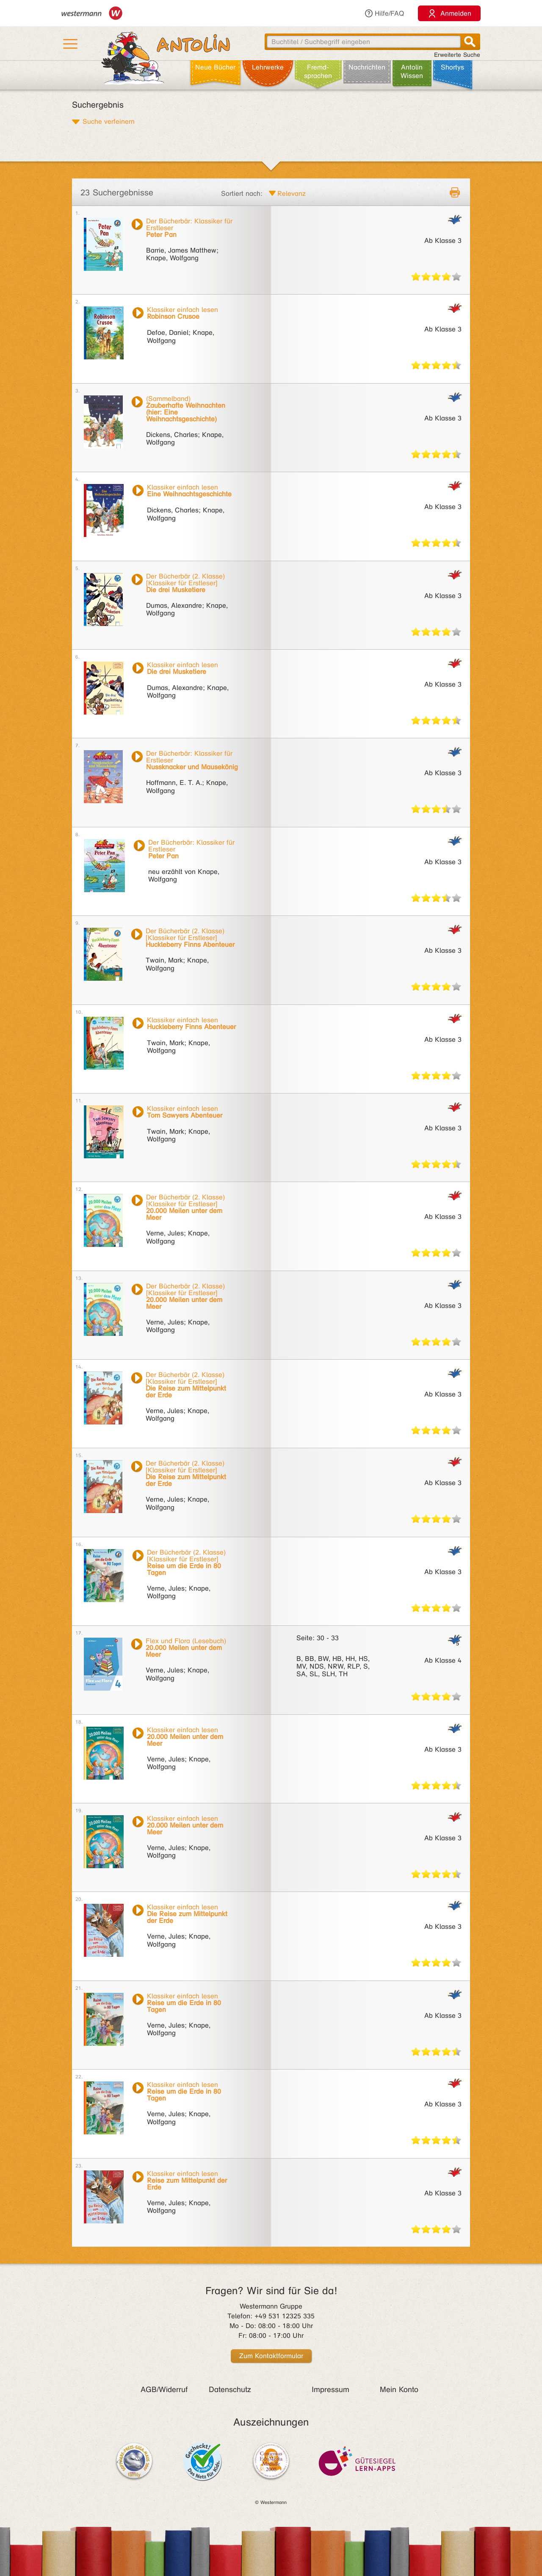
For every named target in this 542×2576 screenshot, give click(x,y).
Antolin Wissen (412, 71)
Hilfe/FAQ (384, 13)
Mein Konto (399, 2389)
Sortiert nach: (242, 193)
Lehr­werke (268, 67)
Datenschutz (230, 2389)
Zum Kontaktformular (271, 2356)
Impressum (330, 2389)
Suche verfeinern (109, 121)
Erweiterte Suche (457, 54)
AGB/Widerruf (164, 2389)
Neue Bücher (215, 67)
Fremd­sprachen (318, 71)
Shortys (452, 67)
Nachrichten (366, 67)
